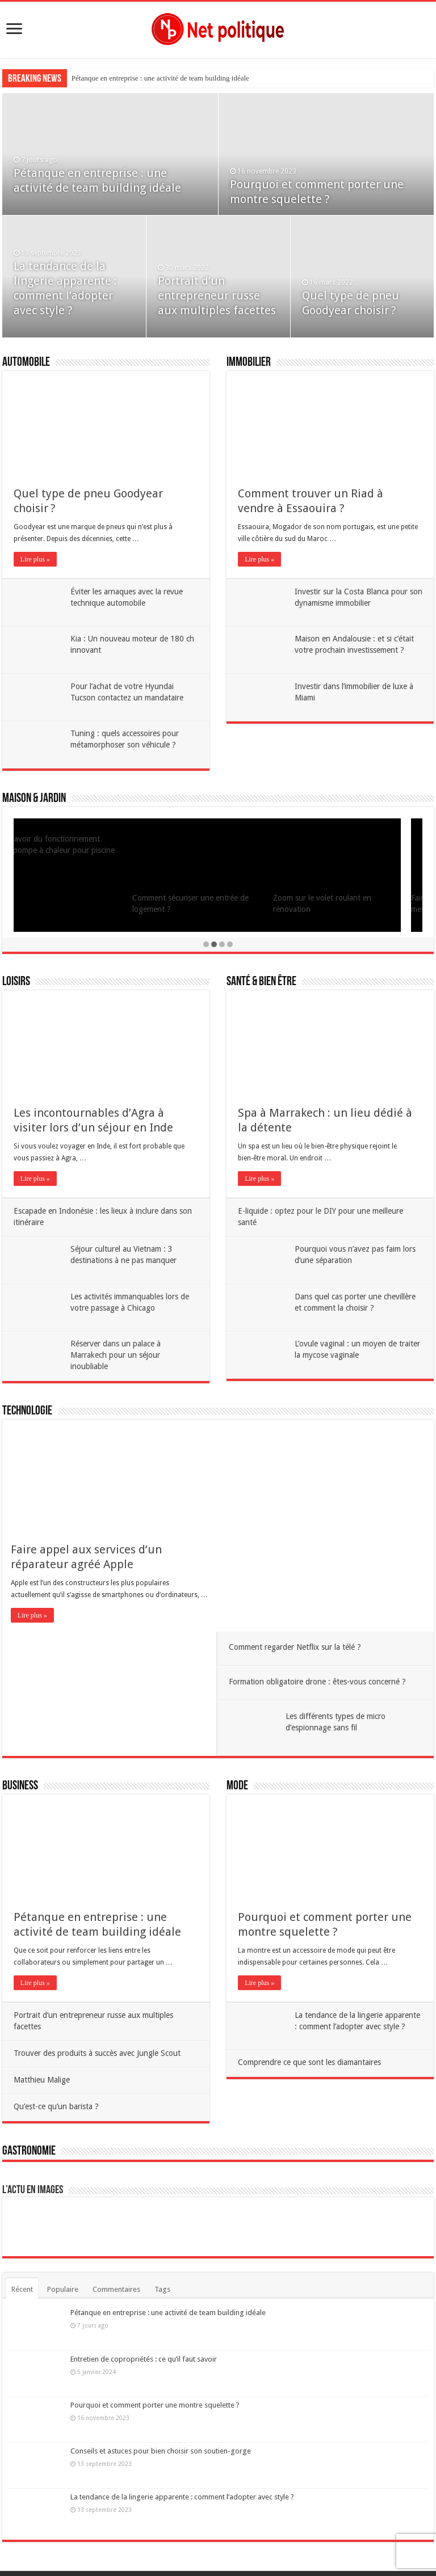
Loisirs (16, 982)
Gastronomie (29, 2107)
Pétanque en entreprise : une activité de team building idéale (160, 78)
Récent (22, 2245)
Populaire (62, 2245)
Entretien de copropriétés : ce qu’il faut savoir (143, 2315)
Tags (162, 2245)
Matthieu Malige (98, 1994)
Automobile (26, 362)
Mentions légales (201, 2541)
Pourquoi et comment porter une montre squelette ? (155, 2361)
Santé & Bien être (261, 982)
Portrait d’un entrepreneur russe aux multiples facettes (217, 295)
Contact (249, 2541)
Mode (237, 1671)
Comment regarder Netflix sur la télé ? (354, 1444)
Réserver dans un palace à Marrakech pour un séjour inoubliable (115, 1364)
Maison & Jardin (34, 798)
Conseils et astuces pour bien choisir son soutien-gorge (160, 2406)
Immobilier (249, 362)
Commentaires (116, 2245)
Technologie (27, 1420)
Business (20, 1671)
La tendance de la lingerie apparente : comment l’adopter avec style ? (182, 2453)
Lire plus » (35, 559)
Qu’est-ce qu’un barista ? (113, 2041)
